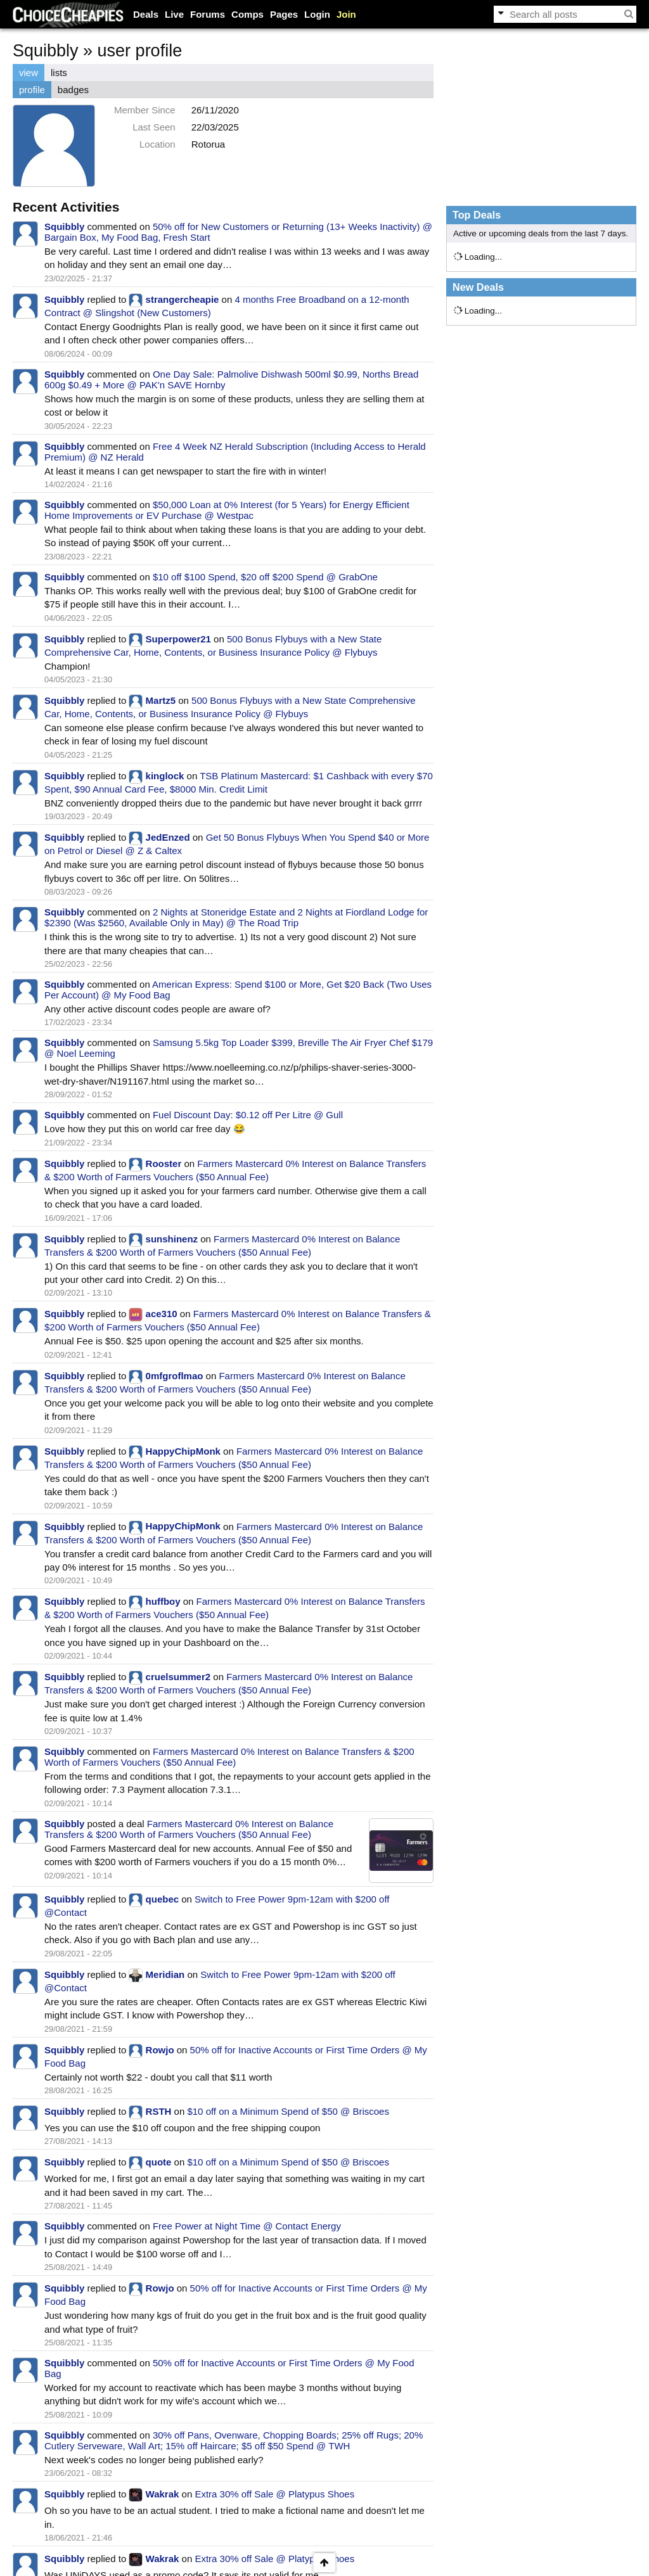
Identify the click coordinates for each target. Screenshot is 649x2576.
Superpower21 (178, 639)
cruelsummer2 (178, 1676)
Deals (145, 14)
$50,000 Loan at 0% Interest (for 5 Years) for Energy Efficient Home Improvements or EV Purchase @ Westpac (226, 510)
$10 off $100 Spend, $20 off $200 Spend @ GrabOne (265, 576)
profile (32, 89)
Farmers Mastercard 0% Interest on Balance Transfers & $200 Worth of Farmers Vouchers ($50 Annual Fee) (229, 1757)
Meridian (165, 1974)
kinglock (165, 775)
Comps (247, 14)
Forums (207, 14)
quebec (162, 1899)
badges (73, 89)
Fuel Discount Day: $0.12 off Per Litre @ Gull (248, 1114)
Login (317, 14)
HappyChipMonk (183, 1451)
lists (59, 72)
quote (159, 2162)
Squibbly (64, 226)
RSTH (159, 2111)
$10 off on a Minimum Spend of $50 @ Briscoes (288, 2111)
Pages (284, 14)
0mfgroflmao (174, 1375)
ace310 (161, 1313)
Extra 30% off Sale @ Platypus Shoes (274, 2494)
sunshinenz (172, 1239)
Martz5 (161, 700)
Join (346, 14)
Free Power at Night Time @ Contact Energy (247, 2226)
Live (174, 14)
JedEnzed (168, 837)
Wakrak (162, 2494)
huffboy (163, 1601)
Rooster (164, 1163)
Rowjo (160, 2049)
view (28, 72)
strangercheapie (182, 299)
